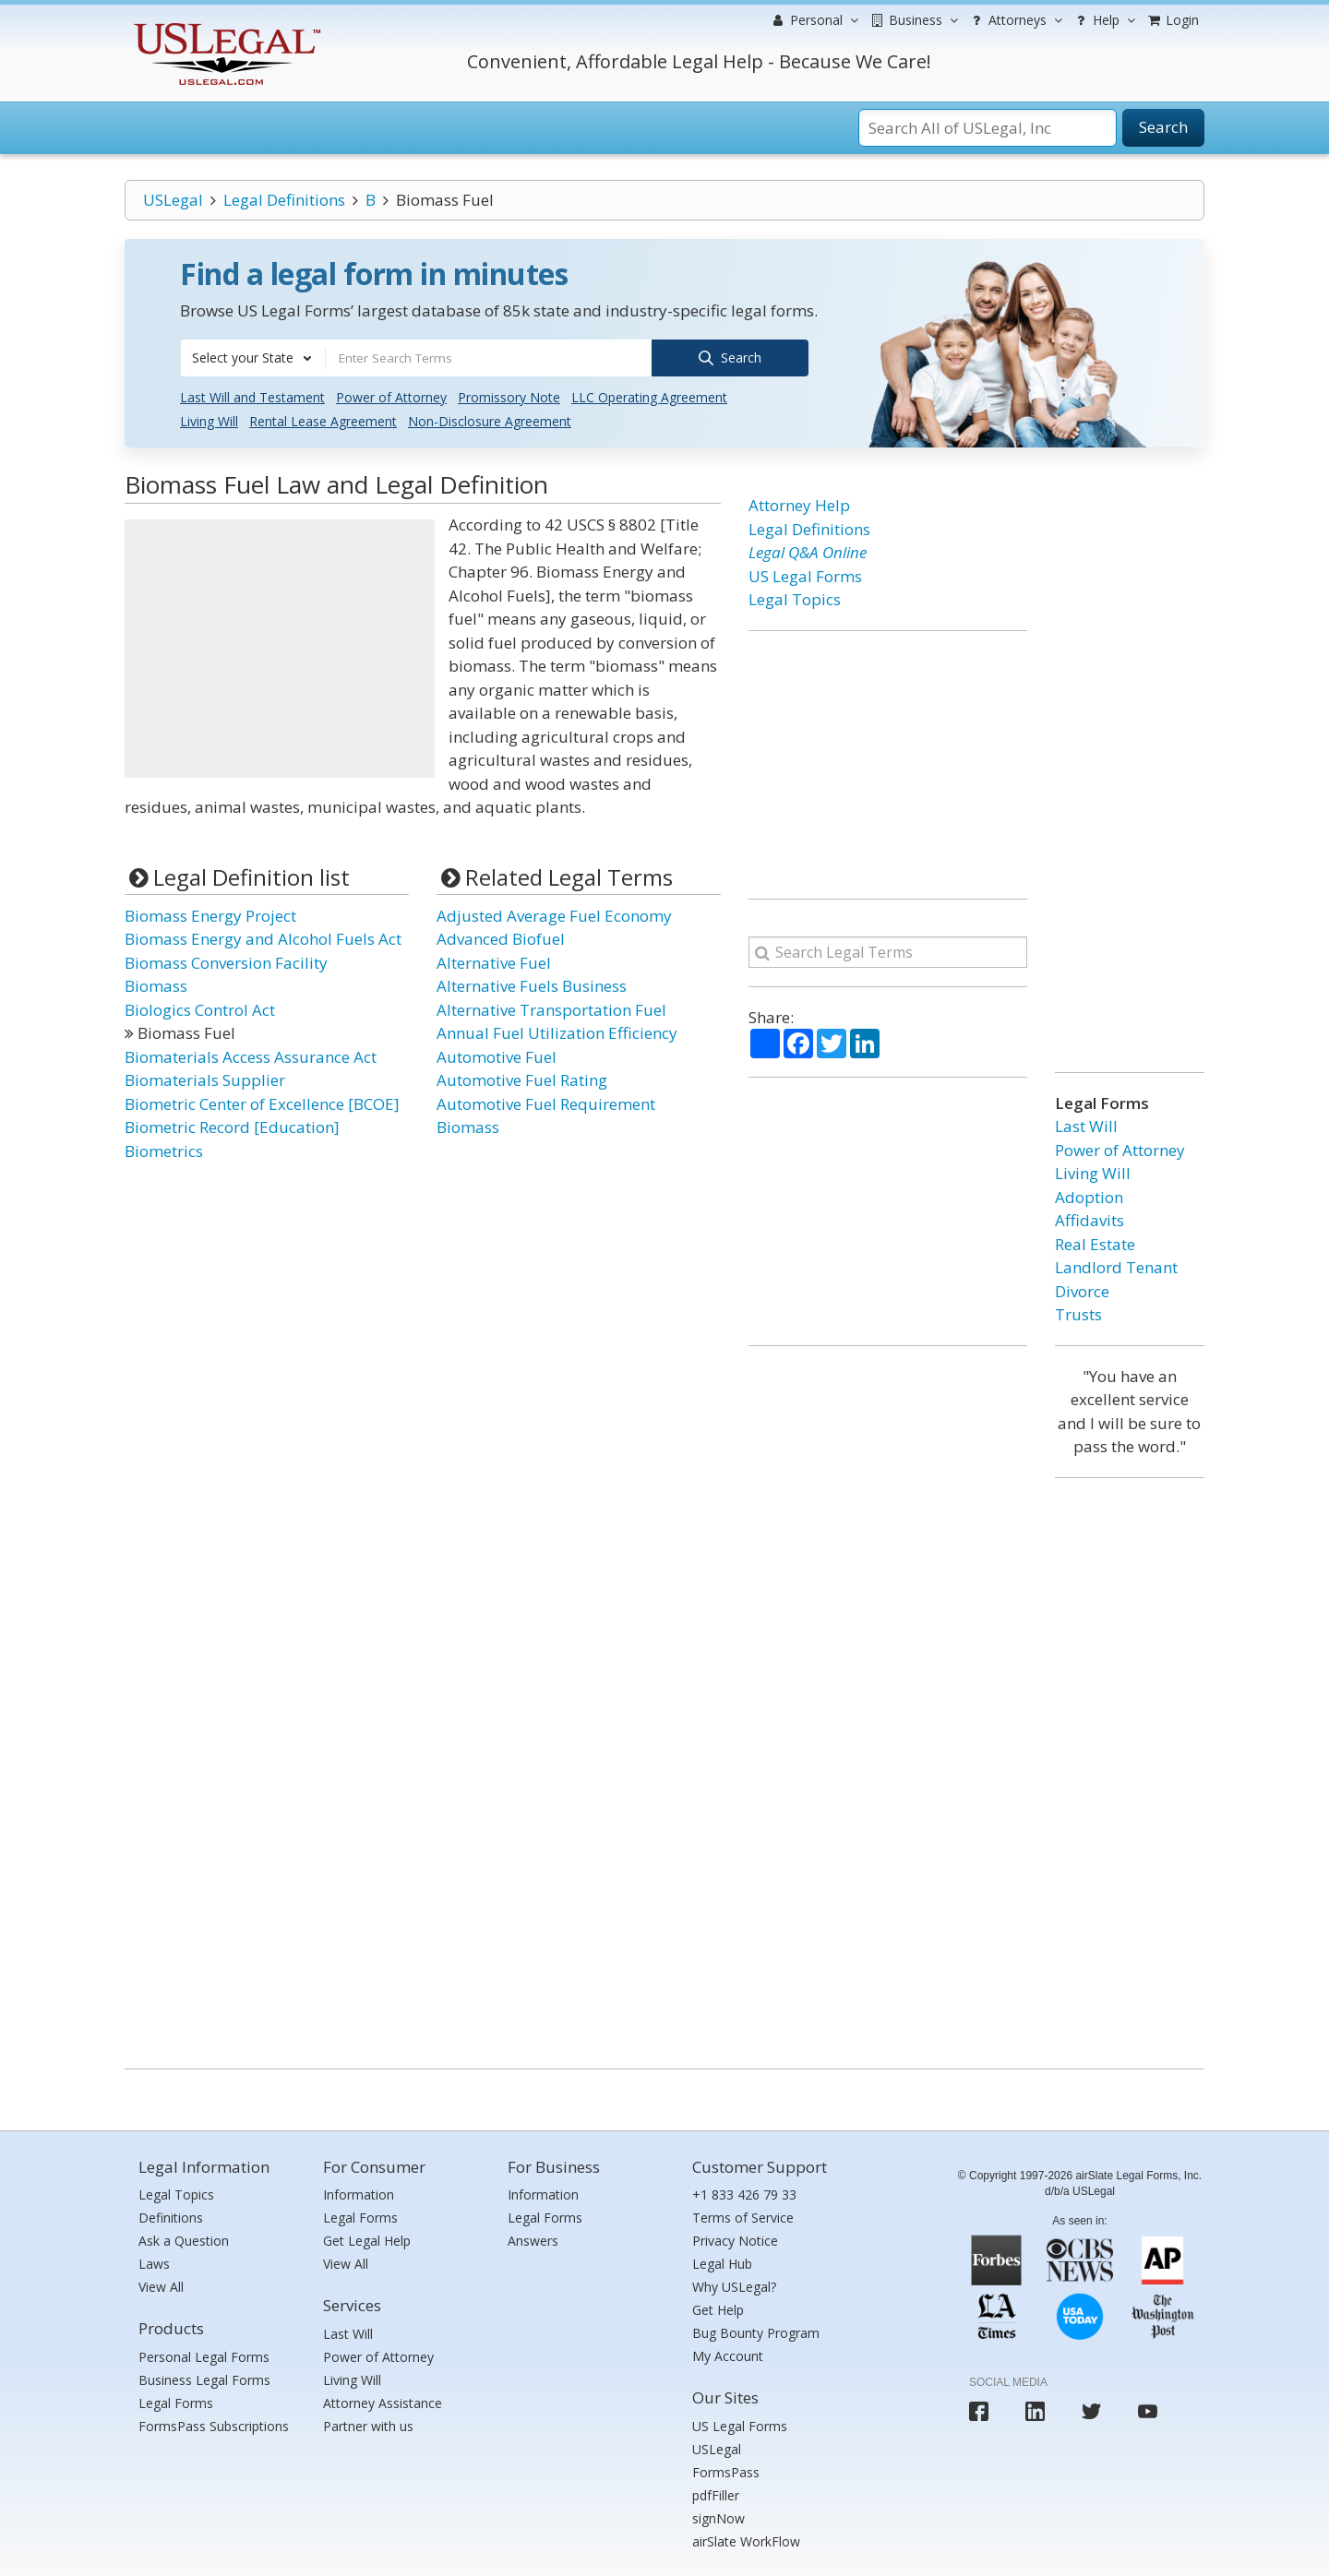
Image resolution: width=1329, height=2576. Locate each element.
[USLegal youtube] (1147, 2410)
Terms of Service (743, 2216)
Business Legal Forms (204, 2378)
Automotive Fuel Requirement (546, 1102)
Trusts (1078, 1313)
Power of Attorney (391, 396)
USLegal (173, 199)
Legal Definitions (284, 199)
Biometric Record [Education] (232, 1126)
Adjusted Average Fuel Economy (554, 913)
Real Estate (1095, 1242)
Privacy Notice (735, 2239)
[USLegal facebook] (978, 2410)
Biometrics (164, 1149)
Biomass (156, 985)
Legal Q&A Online (807, 551)
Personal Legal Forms (203, 2355)
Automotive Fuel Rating (522, 1079)
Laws (154, 2263)
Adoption (1089, 1195)
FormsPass (726, 2470)
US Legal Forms (805, 574)
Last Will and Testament (252, 396)
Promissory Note (509, 396)
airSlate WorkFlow (746, 2539)
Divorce (1082, 1289)
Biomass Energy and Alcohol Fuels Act (263, 937)
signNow (718, 2516)
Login (1172, 20)
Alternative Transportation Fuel (551, 1008)
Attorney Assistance (382, 2401)
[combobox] (253, 358)
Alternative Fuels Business (532, 985)
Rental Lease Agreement (323, 420)
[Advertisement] (280, 648)
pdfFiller (715, 2493)
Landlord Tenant (1116, 1266)
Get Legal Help (367, 2239)
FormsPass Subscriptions (213, 2424)
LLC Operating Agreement (649, 396)
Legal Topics (794, 598)
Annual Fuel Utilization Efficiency (557, 1032)
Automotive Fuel (497, 1055)
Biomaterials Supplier (205, 1079)
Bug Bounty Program (756, 2332)
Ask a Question (183, 2239)
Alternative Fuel (494, 961)
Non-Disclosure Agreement (489, 420)
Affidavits (1089, 1219)
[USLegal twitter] (1091, 2410)
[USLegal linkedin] (1035, 2410)
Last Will (1086, 1125)
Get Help (718, 2309)
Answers (533, 2239)
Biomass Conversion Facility (226, 961)
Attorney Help (799, 504)
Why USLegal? (734, 2286)
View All (161, 2286)
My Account (727, 2355)
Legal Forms (175, 2401)
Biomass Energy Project (210, 913)
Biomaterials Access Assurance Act (251, 1055)
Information (358, 2193)
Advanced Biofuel (501, 937)
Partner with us (368, 2424)
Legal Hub (722, 2263)
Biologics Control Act (200, 1008)
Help (1103, 20)
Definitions (170, 2216)
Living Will (209, 420)
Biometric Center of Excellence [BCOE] (262, 1102)
